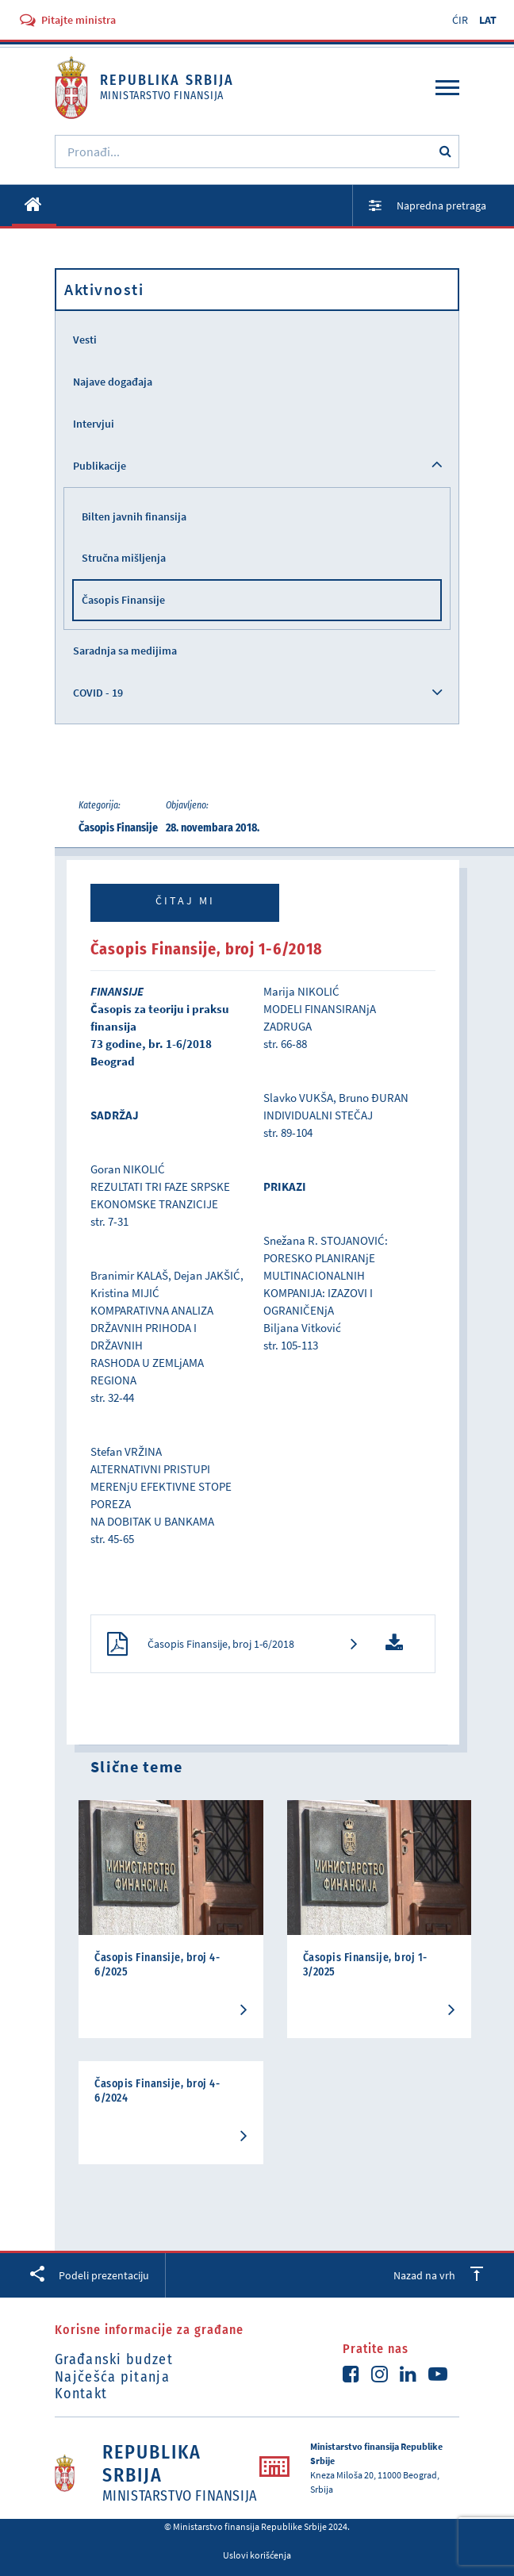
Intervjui (93, 424)
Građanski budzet (114, 2359)
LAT (488, 20)
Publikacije (99, 466)
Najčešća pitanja (112, 2377)
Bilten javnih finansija (134, 516)
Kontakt (81, 2393)
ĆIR (460, 20)
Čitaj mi (185, 900)
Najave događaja (112, 381)
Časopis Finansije (123, 600)
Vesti (85, 339)
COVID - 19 (98, 692)
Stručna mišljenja (124, 558)
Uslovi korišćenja (257, 2555)
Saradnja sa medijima (125, 650)
